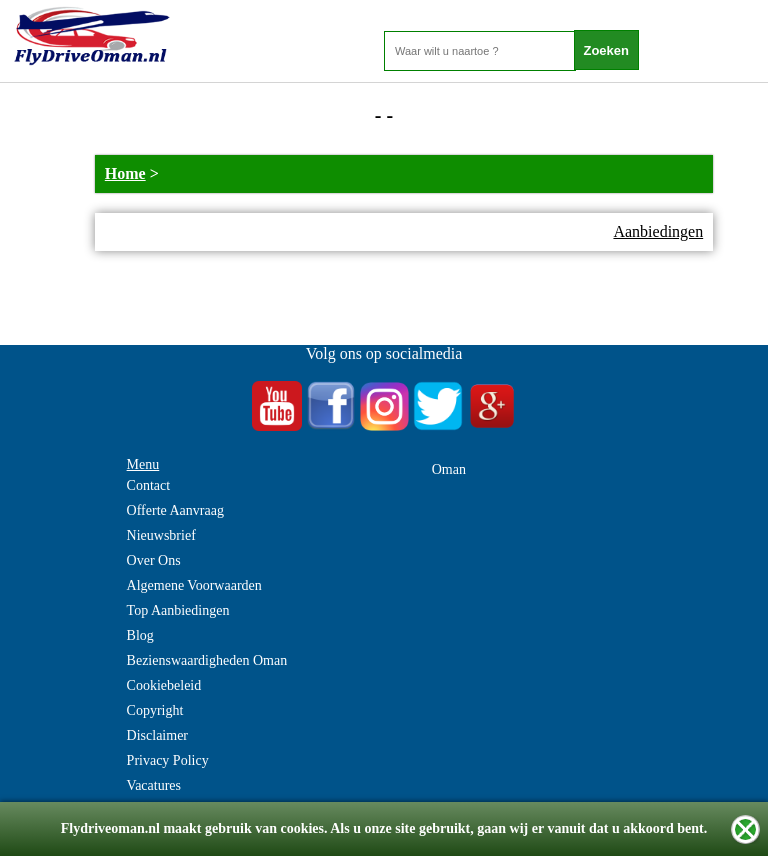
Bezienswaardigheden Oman (207, 660)
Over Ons (154, 560)
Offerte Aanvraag (175, 510)
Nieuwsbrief (161, 535)
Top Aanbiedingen (178, 610)
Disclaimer (157, 735)
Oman (449, 469)
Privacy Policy (168, 760)
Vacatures (154, 785)
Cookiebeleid (164, 685)
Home (125, 173)
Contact (149, 485)
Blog (140, 635)
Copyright (155, 710)
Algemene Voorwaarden (194, 585)
